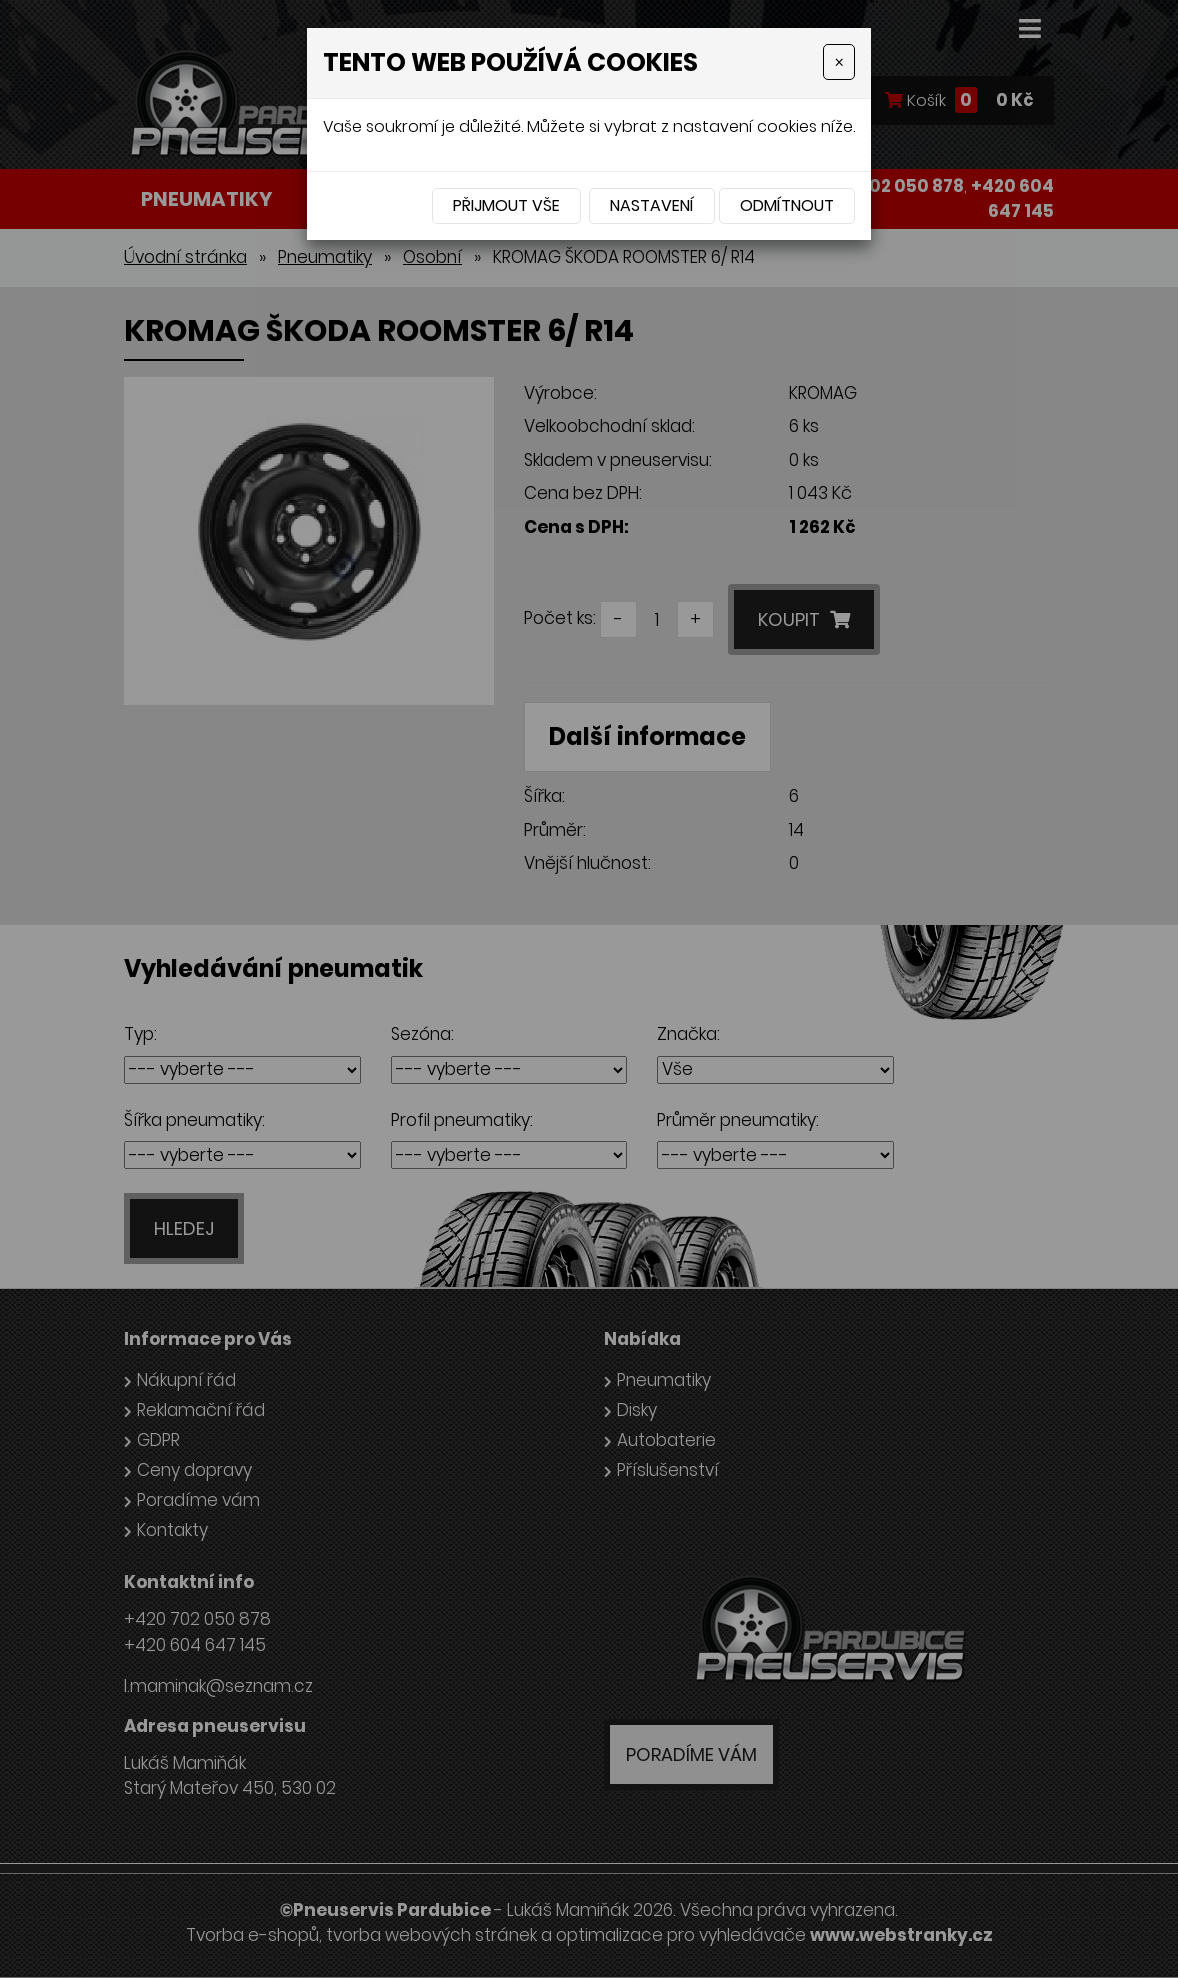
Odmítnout (787, 205)
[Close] (839, 62)
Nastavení (652, 205)
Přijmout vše (506, 205)
